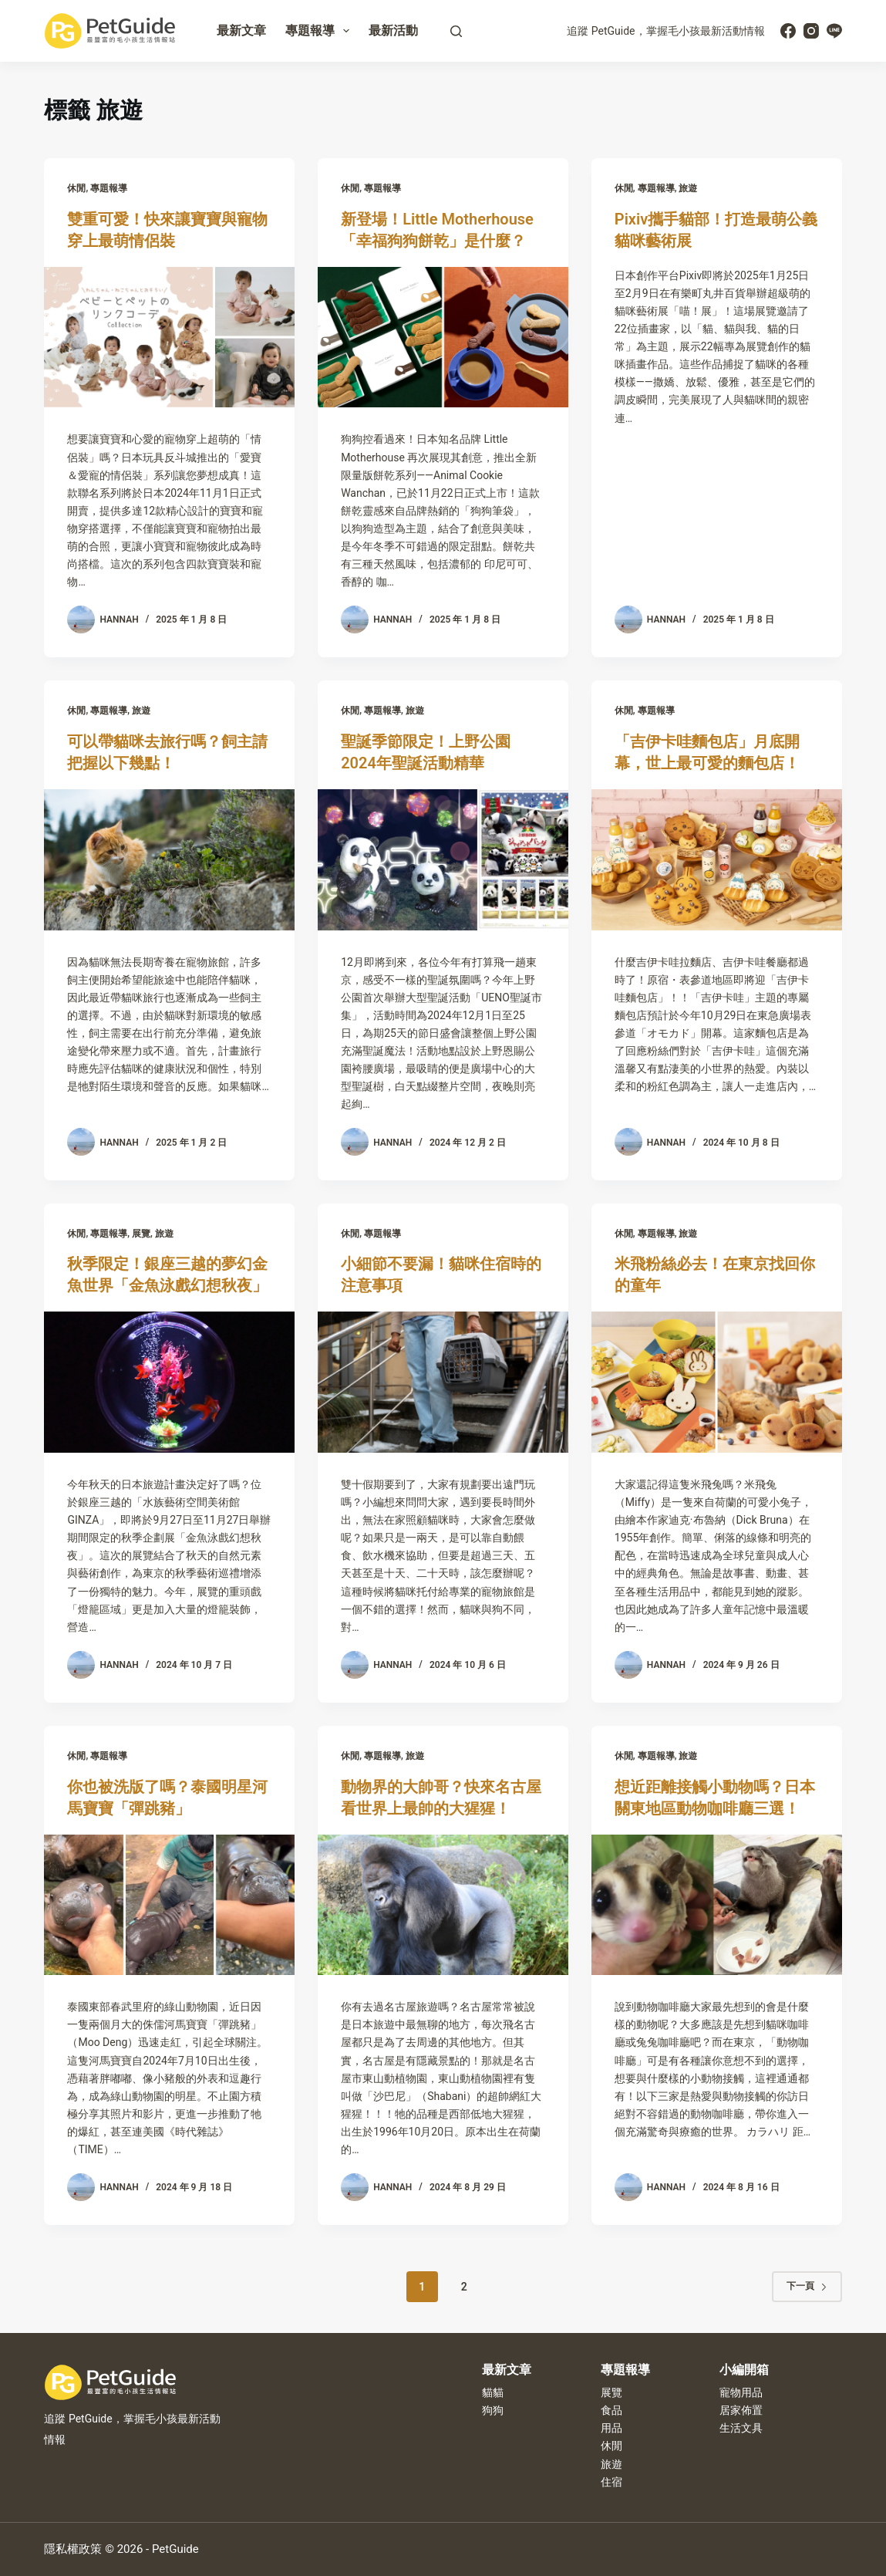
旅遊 (688, 188)
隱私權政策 (73, 2549)
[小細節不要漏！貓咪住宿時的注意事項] (443, 1382)
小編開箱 (744, 2369)
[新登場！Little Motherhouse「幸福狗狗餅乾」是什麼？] (443, 337)
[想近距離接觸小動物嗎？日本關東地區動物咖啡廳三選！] (716, 1905)
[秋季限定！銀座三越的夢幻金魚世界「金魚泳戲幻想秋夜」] (169, 1382)
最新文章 (241, 30)
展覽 (141, 1233)
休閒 (76, 188)
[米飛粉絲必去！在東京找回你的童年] (716, 1382)
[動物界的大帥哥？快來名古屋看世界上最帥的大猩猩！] (443, 1905)
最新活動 (393, 30)
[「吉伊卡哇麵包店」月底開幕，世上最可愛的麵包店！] (716, 859)
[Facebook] (788, 31)
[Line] (834, 31)
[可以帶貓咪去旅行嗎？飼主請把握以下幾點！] (169, 859)
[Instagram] (811, 31)
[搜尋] (456, 31)
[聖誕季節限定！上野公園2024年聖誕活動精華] (443, 859)
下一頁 (807, 2286)
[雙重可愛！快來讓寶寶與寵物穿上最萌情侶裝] (169, 337)
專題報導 (320, 31)
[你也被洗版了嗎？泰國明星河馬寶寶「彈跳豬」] (169, 1905)
